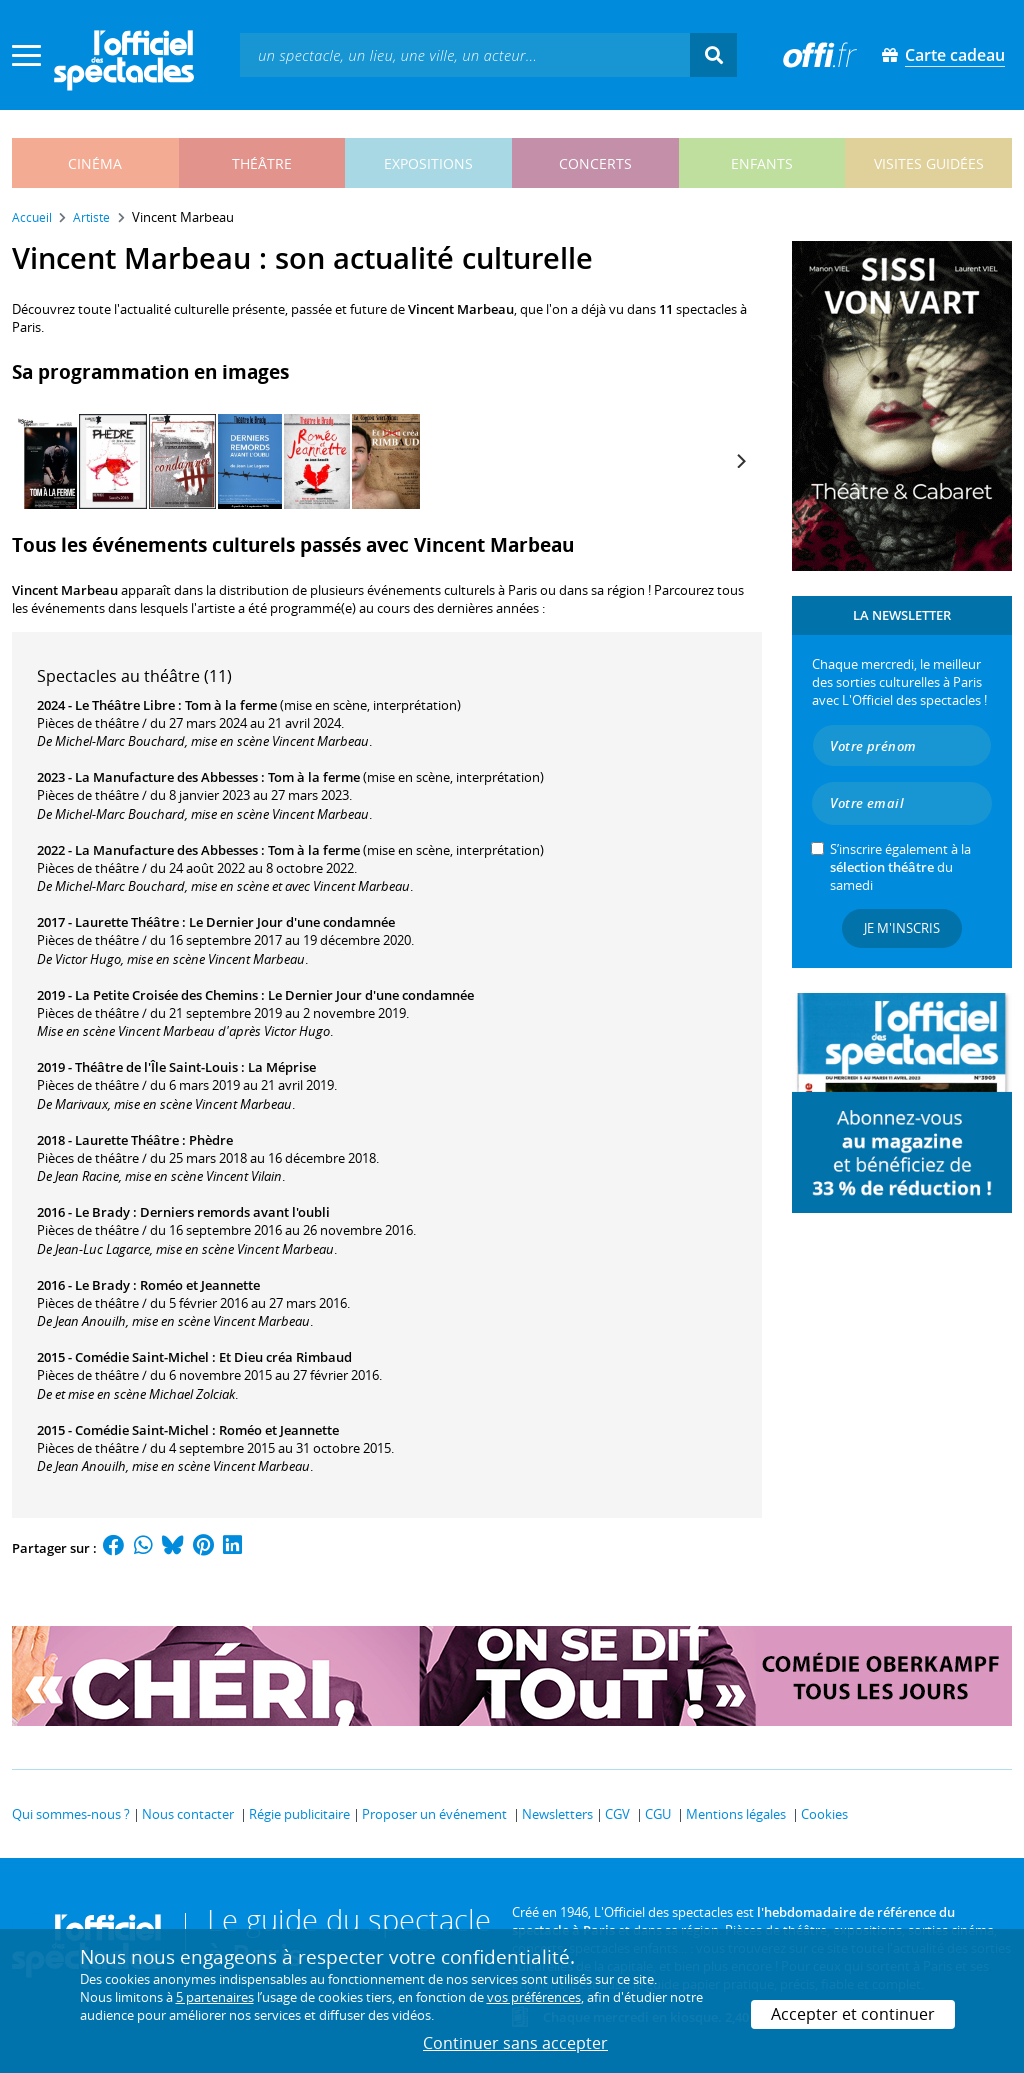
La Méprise (282, 1067)
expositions (428, 163)
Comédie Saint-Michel (142, 1357)
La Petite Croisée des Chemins (166, 995)
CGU (658, 1814)
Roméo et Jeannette (200, 1285)
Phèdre (211, 1140)
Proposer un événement (434, 1814)
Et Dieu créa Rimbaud (285, 1357)
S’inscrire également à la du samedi (900, 867)
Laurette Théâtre (127, 922)
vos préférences (534, 1997)
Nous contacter (188, 1814)
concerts (595, 163)
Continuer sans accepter (515, 2043)
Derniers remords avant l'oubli (235, 1212)
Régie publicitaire (299, 1814)
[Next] (740, 461)
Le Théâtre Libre (125, 705)
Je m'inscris (902, 928)
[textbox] (465, 54)
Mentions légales (736, 1814)
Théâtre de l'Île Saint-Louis (156, 1067)
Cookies (824, 1814)
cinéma (95, 163)
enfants (762, 163)
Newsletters (557, 1814)
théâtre (262, 163)
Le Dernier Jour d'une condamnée (292, 922)
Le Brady (102, 1212)
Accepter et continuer (853, 2014)
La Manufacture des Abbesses (166, 777)
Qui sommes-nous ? (71, 1814)
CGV (617, 1814)
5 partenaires (215, 1997)
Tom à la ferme (231, 705)
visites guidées (929, 163)
